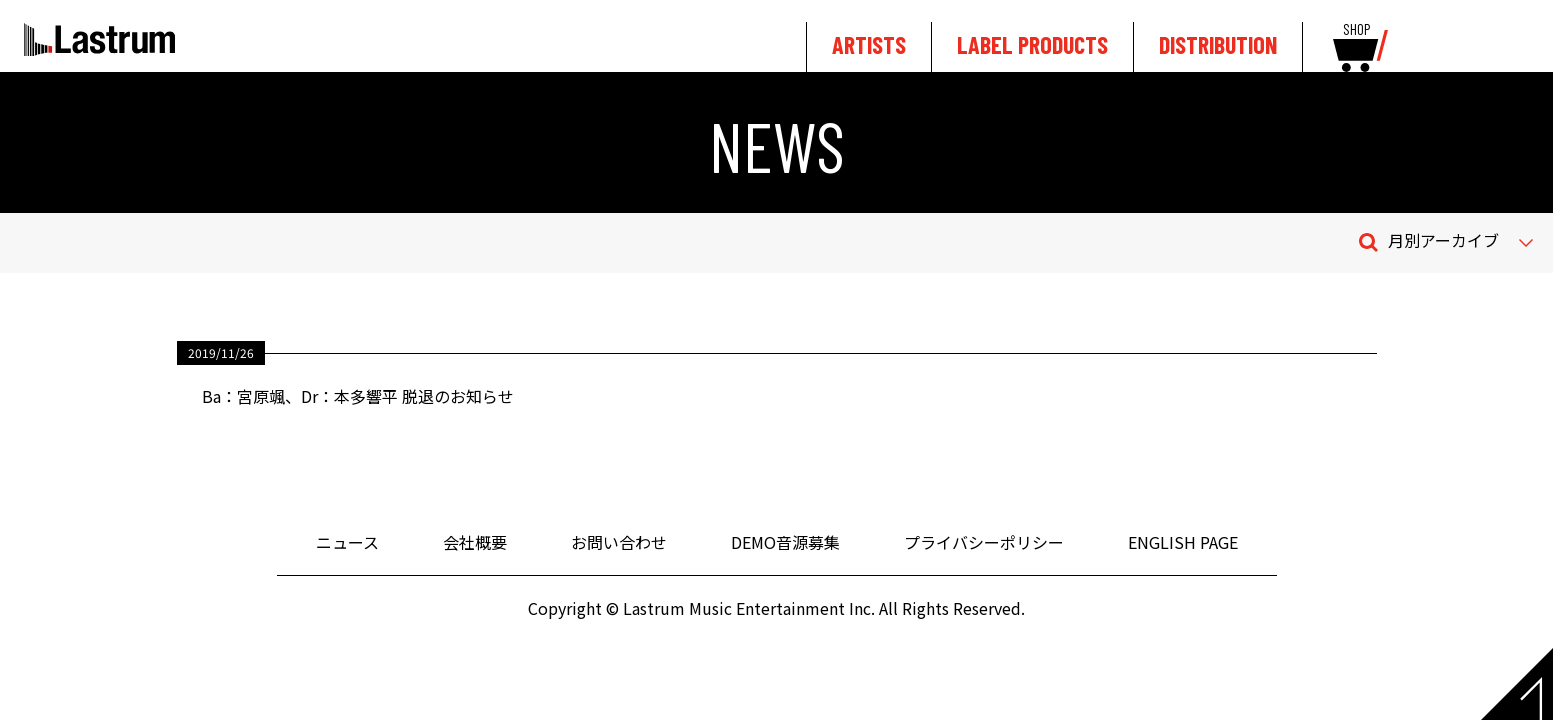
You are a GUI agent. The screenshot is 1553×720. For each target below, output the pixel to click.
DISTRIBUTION (1218, 44)
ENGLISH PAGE (1183, 542)
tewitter (1485, 42)
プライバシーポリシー (984, 542)
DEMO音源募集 (785, 542)
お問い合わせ (619, 542)
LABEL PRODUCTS (1032, 44)
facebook (1519, 42)
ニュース (347, 542)
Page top (1517, 684)
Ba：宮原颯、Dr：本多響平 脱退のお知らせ (358, 396)
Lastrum (99, 39)
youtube (1440, 42)
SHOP (1356, 30)
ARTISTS (869, 44)
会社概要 (475, 542)
